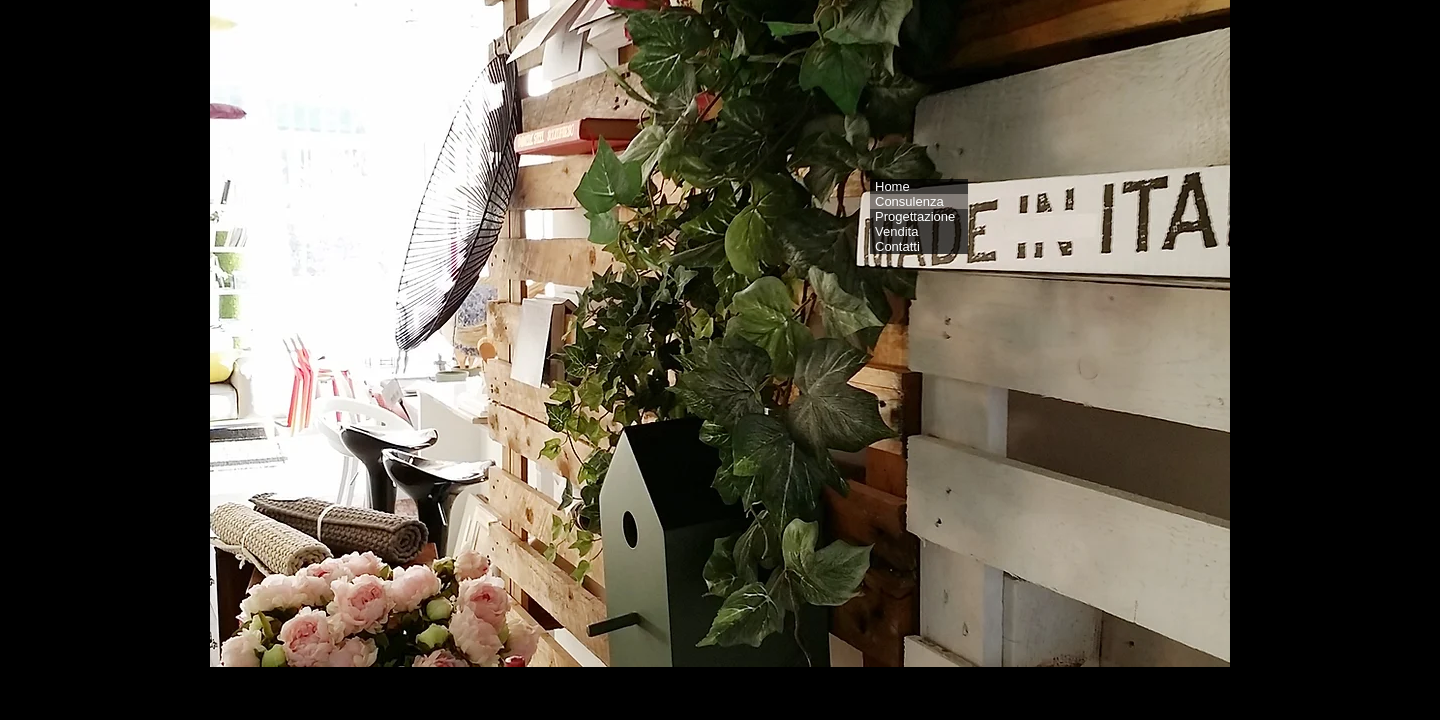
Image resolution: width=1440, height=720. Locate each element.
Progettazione (915, 216)
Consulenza (909, 201)
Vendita (896, 231)
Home (892, 186)
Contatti (897, 246)
